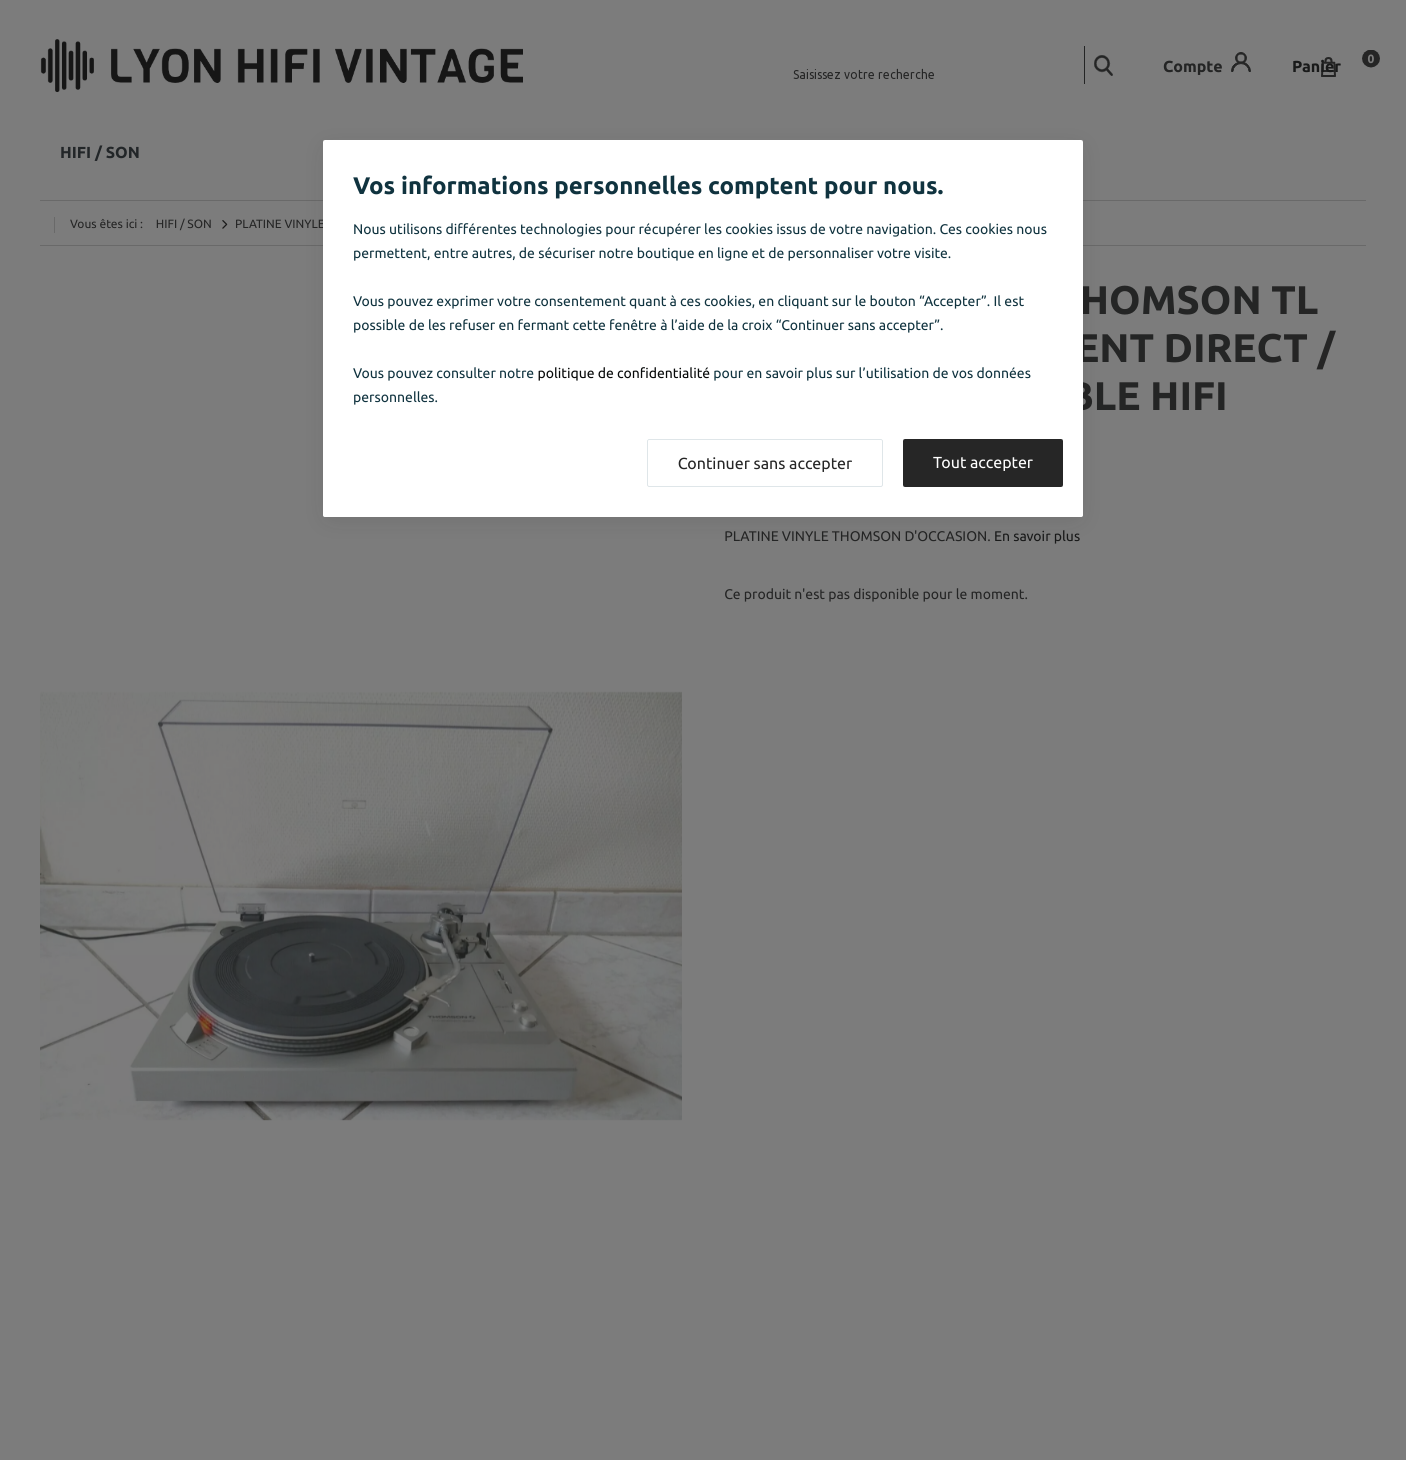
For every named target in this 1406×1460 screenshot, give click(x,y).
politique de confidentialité (623, 373)
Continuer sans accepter (765, 464)
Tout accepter (983, 463)
